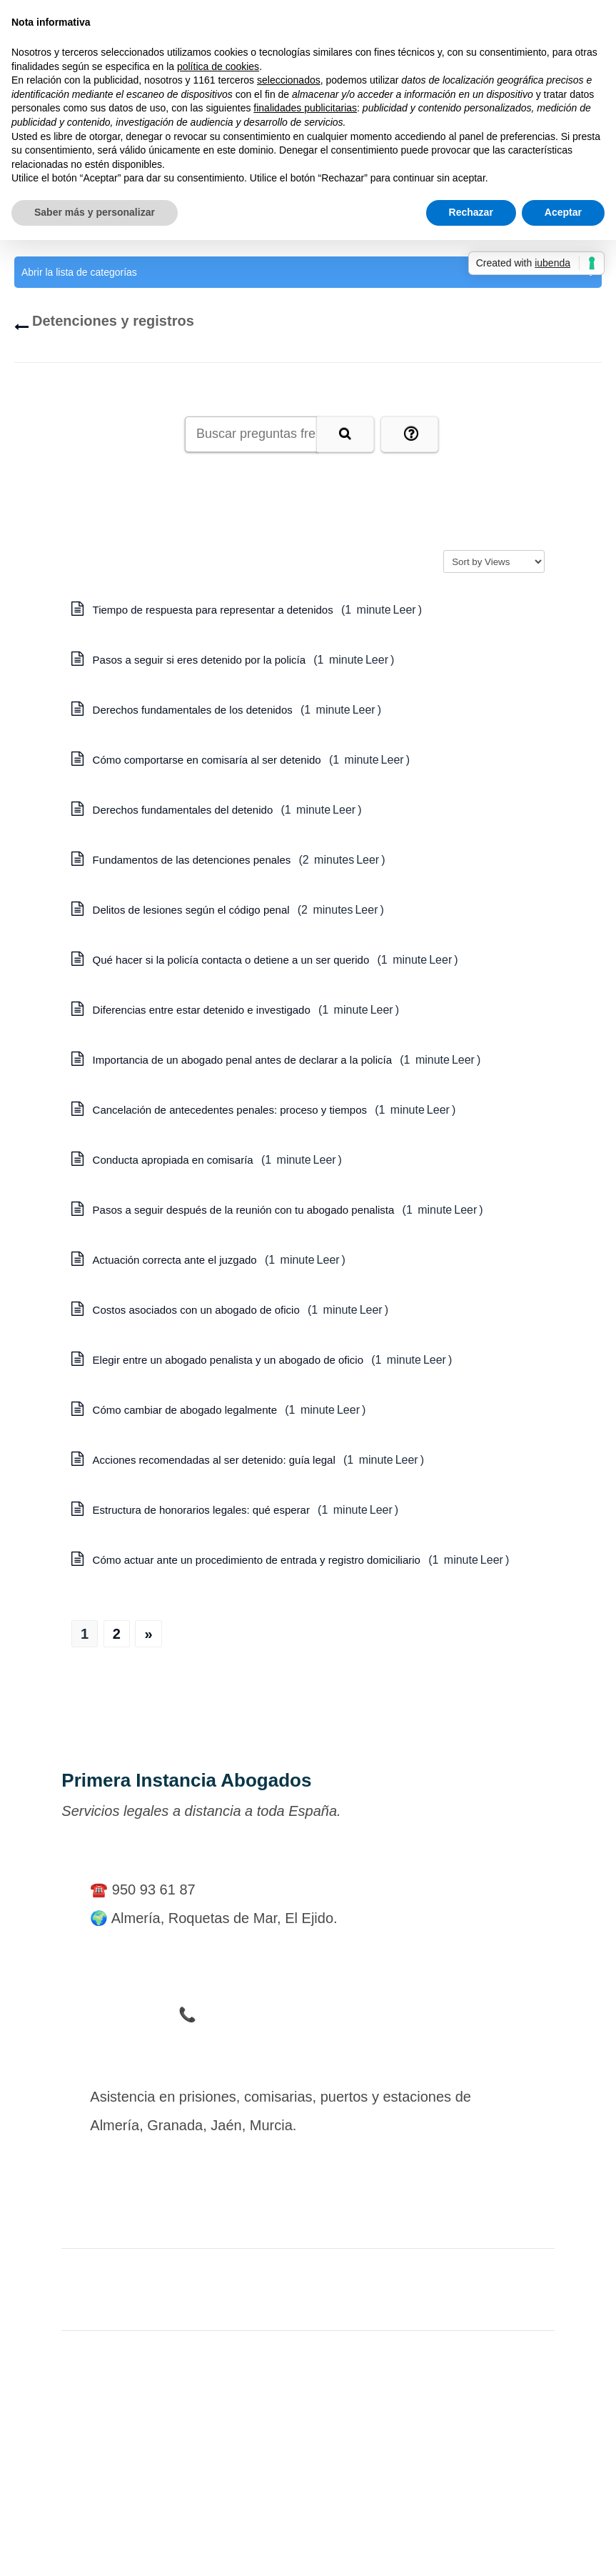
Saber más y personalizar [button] (94, 212)
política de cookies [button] (218, 66)
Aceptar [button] (563, 212)
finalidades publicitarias (305, 108)
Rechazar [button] (471, 212)
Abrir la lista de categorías (308, 272)
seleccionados (288, 80)
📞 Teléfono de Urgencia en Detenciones (308, 2014)
